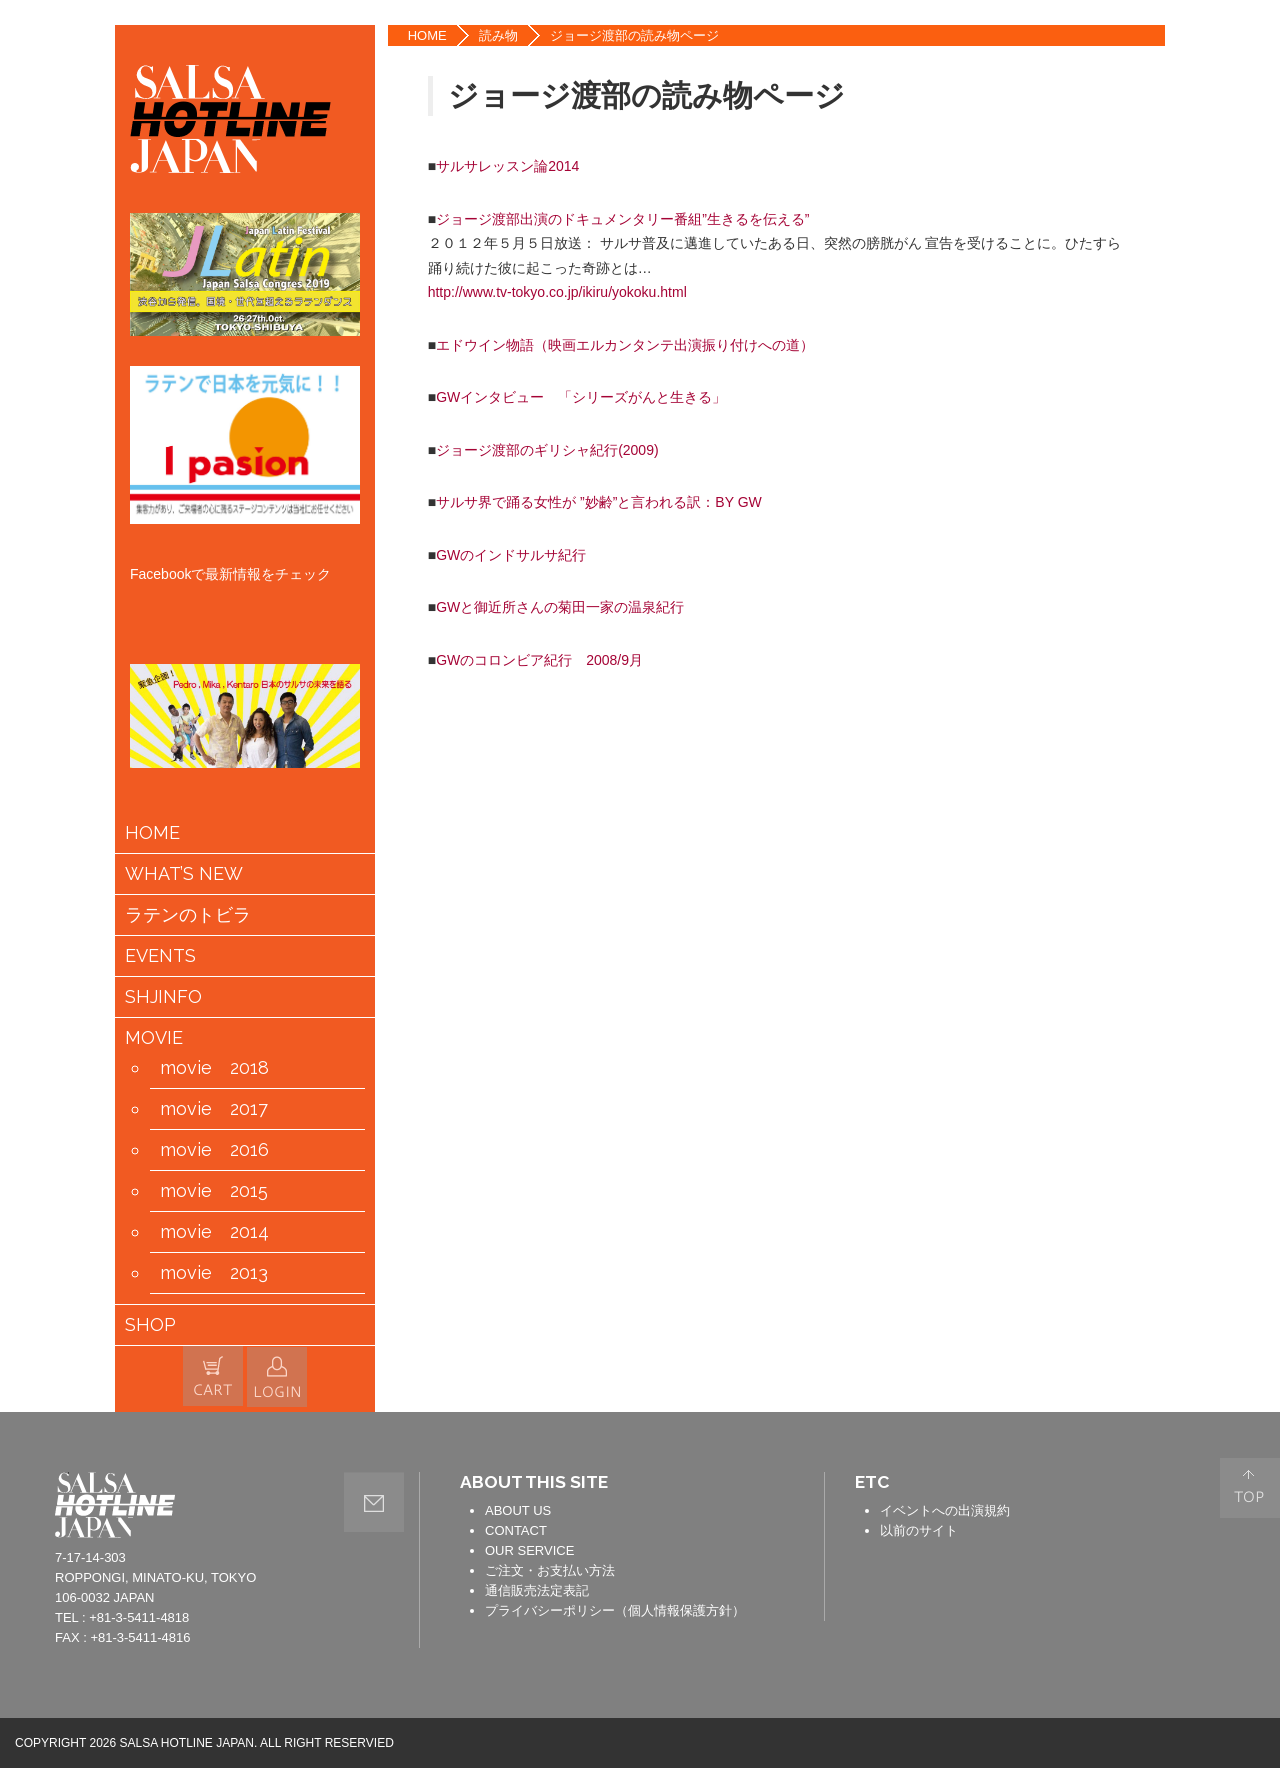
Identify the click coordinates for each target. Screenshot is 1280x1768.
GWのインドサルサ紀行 (511, 555)
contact (374, 1502)
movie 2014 (214, 1232)
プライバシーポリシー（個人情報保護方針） (615, 1610)
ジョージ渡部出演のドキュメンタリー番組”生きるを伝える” (622, 219)
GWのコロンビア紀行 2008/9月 (539, 660)
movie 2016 (214, 1150)
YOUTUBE (1198, 170)
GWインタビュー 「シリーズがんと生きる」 (581, 397)
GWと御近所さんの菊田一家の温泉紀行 (560, 607)
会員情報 (277, 1377)
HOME (427, 35)
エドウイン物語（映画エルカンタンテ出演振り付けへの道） (625, 345)
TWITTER (1198, 109)
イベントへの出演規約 (945, 1510)
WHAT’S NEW (184, 874)
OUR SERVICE (529, 1550)
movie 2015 (214, 1191)
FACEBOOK (1198, 48)
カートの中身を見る (213, 1376)
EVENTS (160, 956)
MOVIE (154, 1038)
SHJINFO (163, 997)
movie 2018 (214, 1068)
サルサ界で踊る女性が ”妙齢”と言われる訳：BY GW (599, 502)
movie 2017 (214, 1109)
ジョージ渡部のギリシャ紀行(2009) (547, 450)
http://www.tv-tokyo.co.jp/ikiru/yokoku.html (557, 292)
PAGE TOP (1250, 1488)
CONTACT (516, 1530)
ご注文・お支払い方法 (550, 1570)
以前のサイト (919, 1530)
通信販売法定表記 (537, 1590)
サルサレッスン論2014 (507, 166)
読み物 (498, 35)
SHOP (150, 1325)
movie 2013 (214, 1273)
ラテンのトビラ (188, 915)
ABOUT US (518, 1510)
